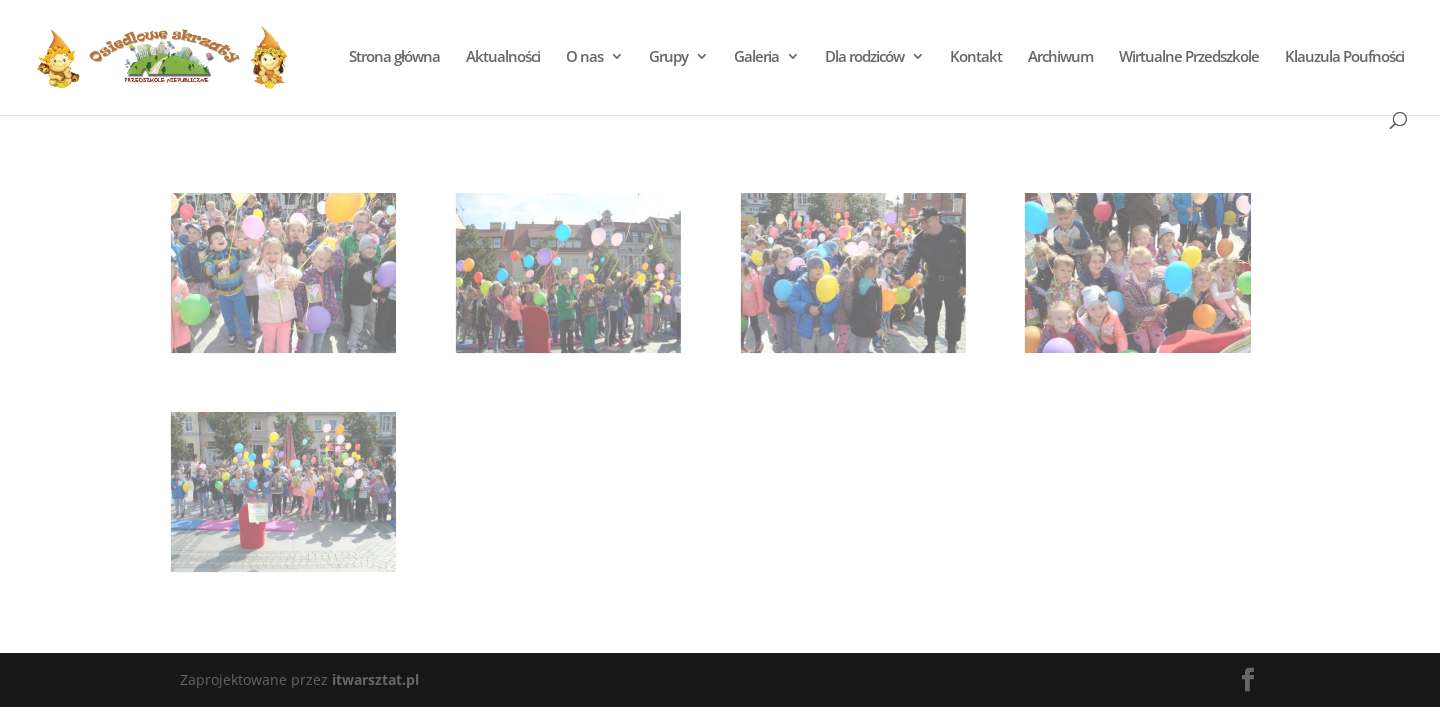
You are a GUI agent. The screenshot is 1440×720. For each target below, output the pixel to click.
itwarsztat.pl (375, 679)
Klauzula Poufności (1343, 57)
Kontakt (975, 57)
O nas (583, 57)
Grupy (667, 57)
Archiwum (1059, 57)
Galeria (755, 57)
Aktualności (502, 57)
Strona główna (393, 57)
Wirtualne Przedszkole (1188, 57)
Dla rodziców (863, 57)
